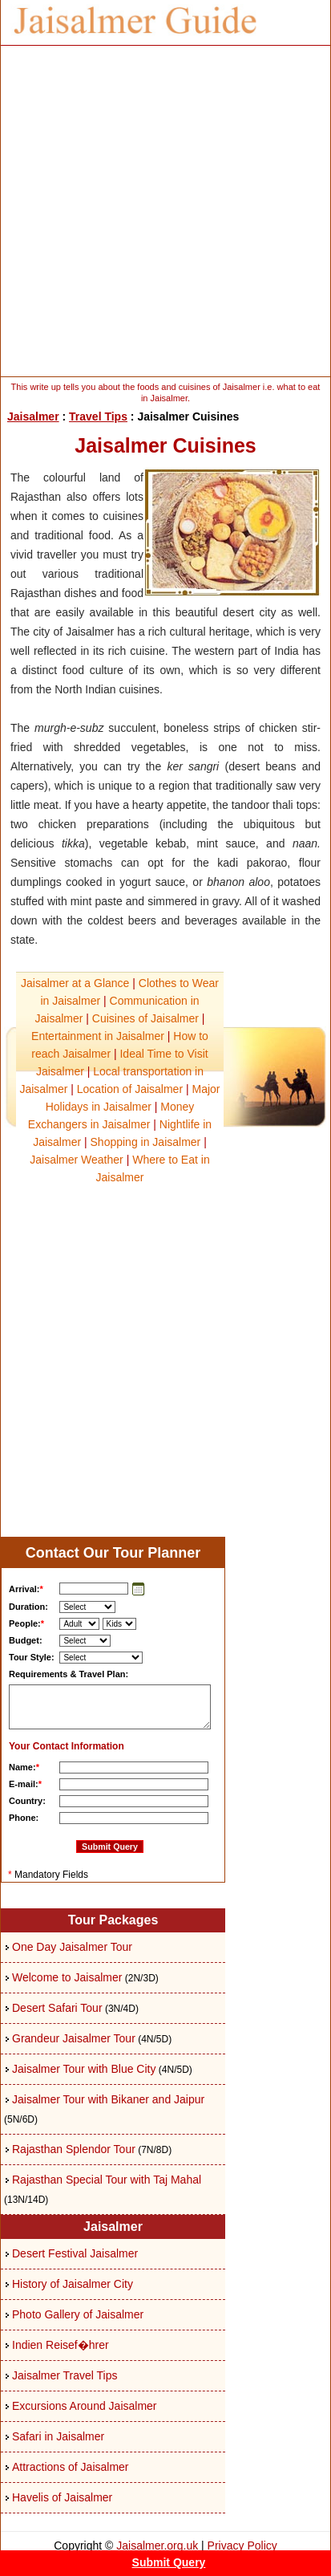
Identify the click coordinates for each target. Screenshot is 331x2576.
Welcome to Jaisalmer (67, 1977)
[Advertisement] (165, 211)
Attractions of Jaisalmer (70, 2466)
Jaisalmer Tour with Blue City (83, 2068)
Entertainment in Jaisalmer (97, 1036)
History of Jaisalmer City (72, 2283)
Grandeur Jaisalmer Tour (73, 2038)
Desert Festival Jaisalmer (75, 2253)
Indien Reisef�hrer (60, 2344)
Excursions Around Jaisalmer (84, 2405)
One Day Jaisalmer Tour (72, 1946)
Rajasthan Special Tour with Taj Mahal (106, 2179)
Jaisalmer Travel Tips (64, 2375)
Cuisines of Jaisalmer (145, 1018)
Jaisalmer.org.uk (157, 2545)
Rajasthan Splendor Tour (73, 2149)
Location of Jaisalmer (130, 1089)
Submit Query (169, 2562)
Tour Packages (113, 1920)
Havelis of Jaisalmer (62, 2497)
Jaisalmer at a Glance (75, 983)
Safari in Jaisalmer (58, 2436)
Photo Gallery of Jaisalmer (77, 2314)
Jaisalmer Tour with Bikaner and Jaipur (108, 2099)
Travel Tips (98, 416)
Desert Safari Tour (57, 2007)
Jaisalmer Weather (76, 1159)
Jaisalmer (33, 416)
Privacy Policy (242, 2545)
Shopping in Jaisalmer (146, 1142)
